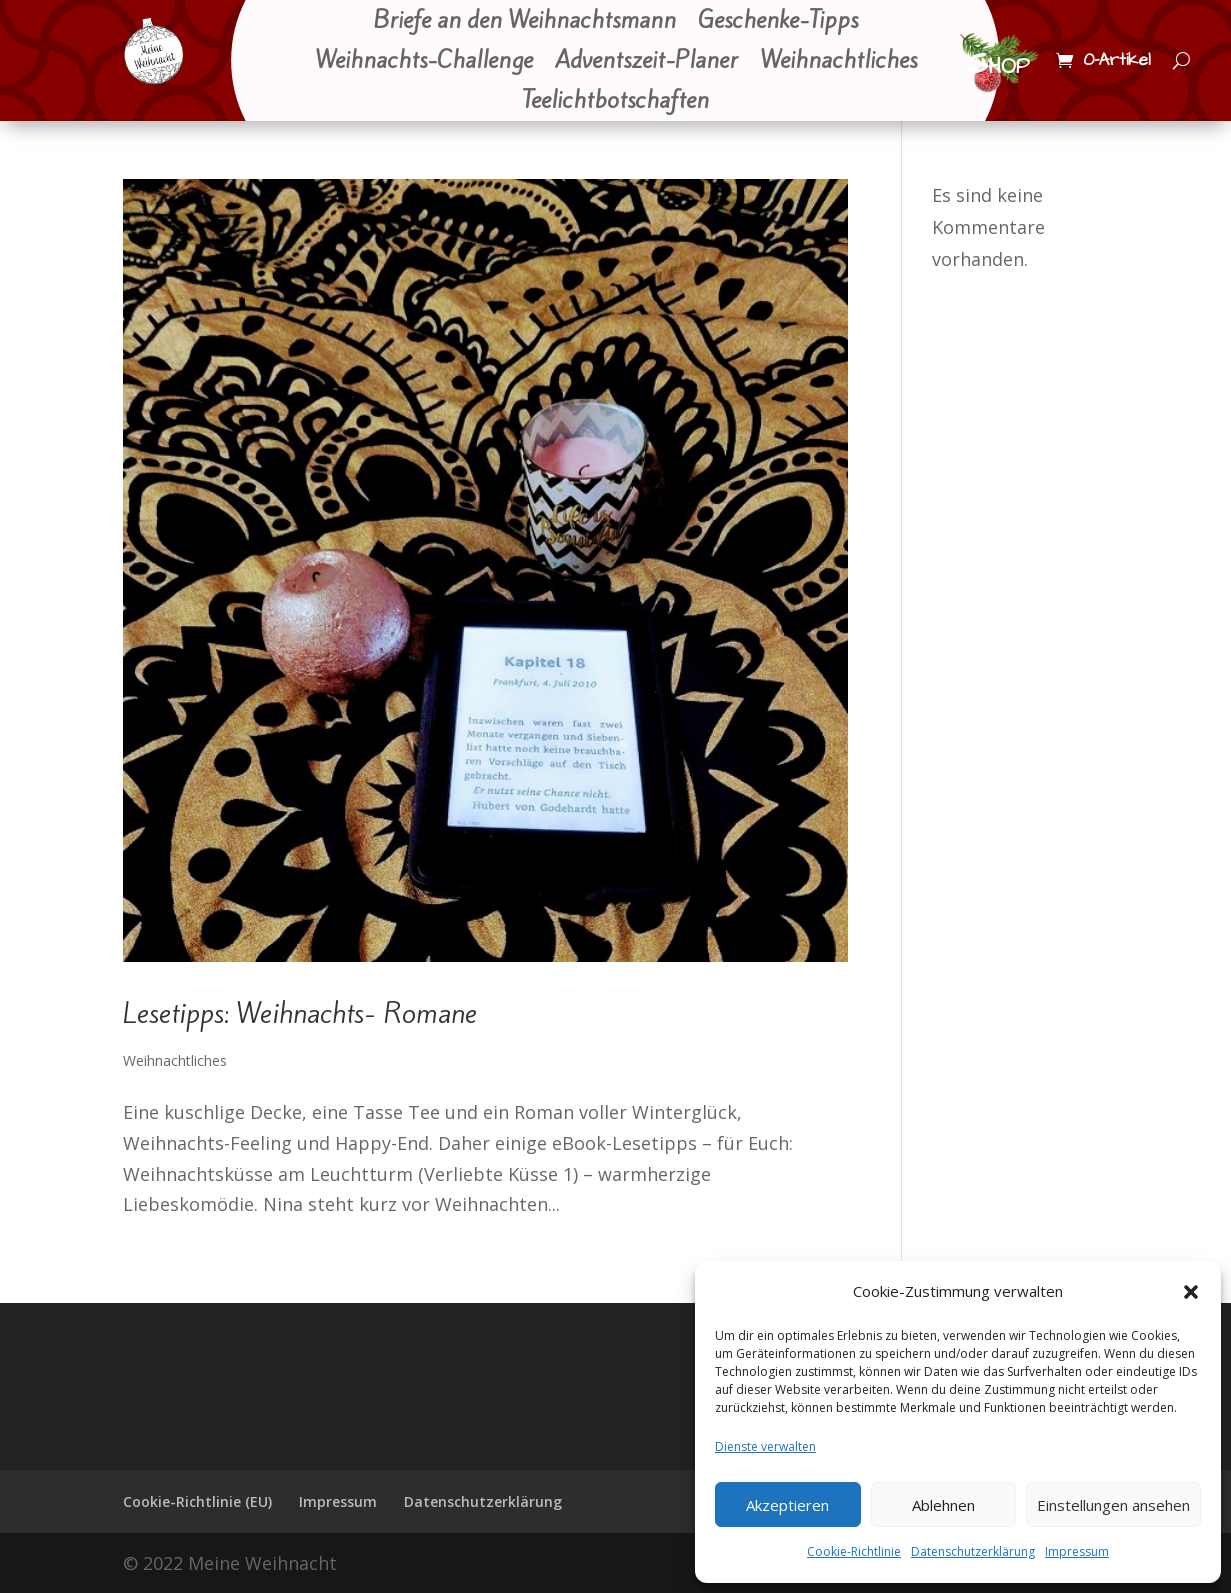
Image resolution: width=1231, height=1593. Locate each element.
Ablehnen (943, 1505)
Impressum (1077, 1551)
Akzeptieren (787, 1505)
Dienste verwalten (765, 1446)
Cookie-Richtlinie (854, 1551)
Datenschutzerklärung (973, 1551)
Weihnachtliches (838, 62)
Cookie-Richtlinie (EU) (197, 1501)
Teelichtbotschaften (615, 102)
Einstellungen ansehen (1113, 1505)
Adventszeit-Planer (646, 62)
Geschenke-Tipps (778, 22)
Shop (999, 64)
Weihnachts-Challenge (424, 62)
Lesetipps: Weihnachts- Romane (300, 1013)
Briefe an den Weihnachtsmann (524, 22)
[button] (1191, 1292)
